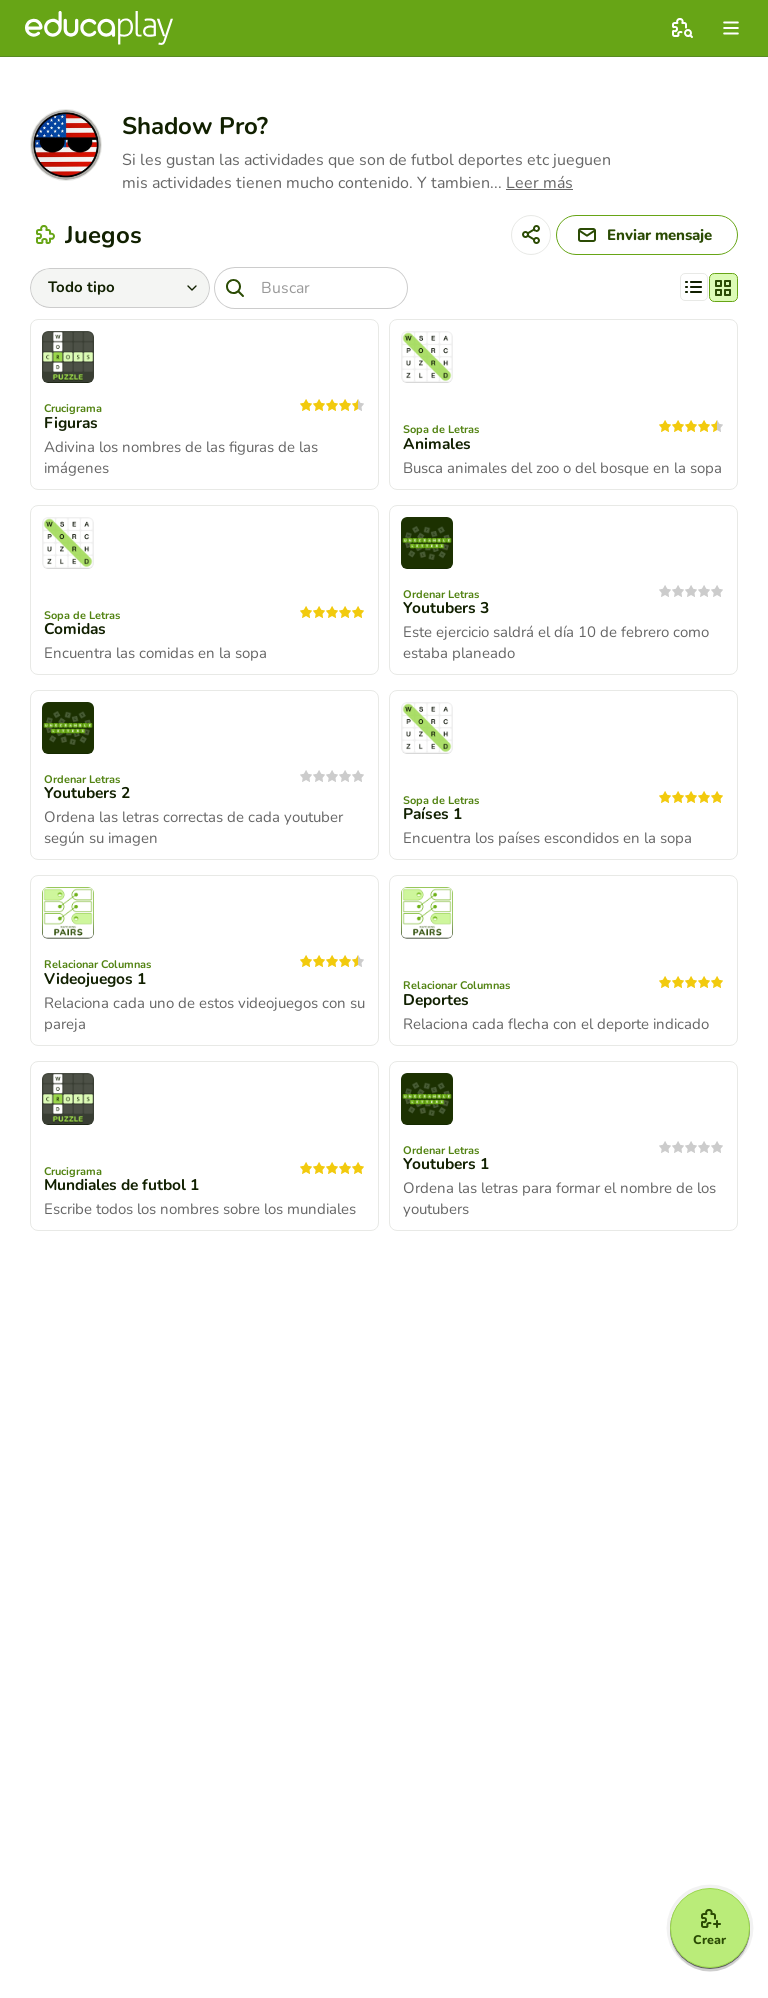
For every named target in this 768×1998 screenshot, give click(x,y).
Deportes (437, 1004)
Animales (438, 448)
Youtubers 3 (447, 612)
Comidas (76, 633)
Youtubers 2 (88, 797)
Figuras (72, 427)
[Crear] (700, 1920)
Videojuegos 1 (97, 983)
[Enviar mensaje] (636, 237)
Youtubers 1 (447, 1168)
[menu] (731, 28)
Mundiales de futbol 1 (125, 1189)
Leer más (539, 183)
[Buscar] (319, 291)
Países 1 (434, 818)
